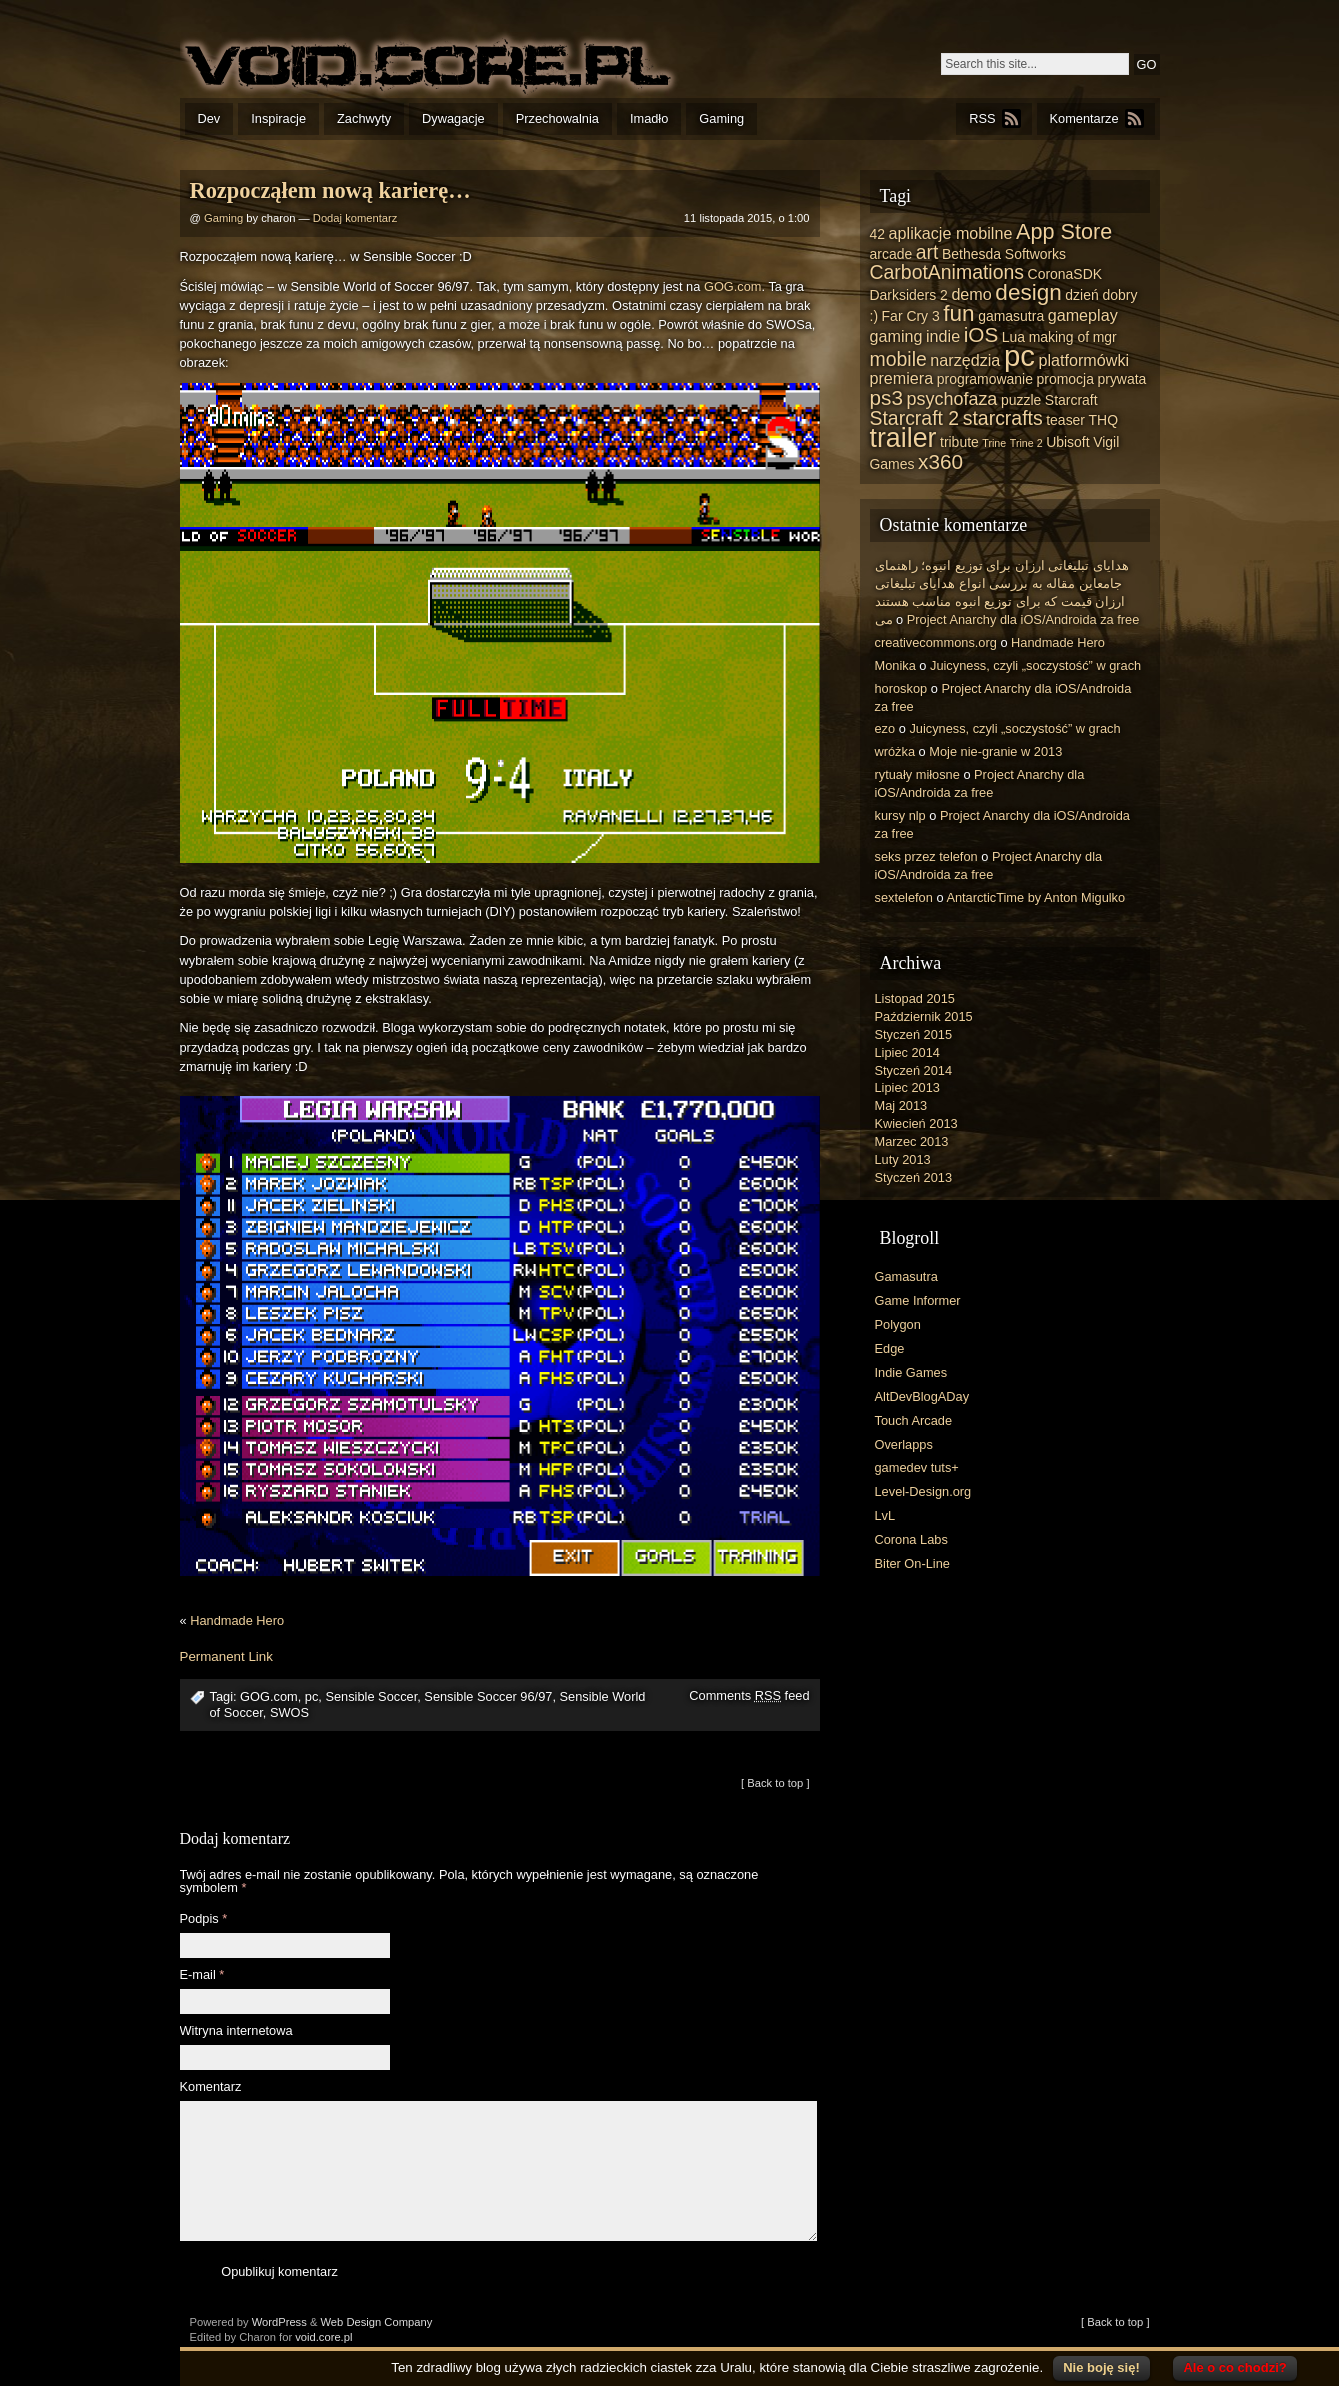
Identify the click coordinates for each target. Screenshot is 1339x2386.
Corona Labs (911, 1539)
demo (971, 294)
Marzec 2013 (912, 1141)
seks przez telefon (926, 856)
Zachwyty (364, 118)
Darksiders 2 (909, 295)
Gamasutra (906, 1276)
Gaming (721, 118)
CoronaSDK (1065, 274)
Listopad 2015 (915, 998)
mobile (898, 359)
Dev (209, 118)
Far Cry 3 (911, 316)
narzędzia (965, 360)
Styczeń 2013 (914, 1177)
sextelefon (904, 897)
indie (943, 336)
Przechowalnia (557, 118)
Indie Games (911, 1372)
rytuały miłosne (917, 774)
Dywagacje (453, 118)
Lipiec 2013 (907, 1087)
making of (1059, 337)
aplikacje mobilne (951, 233)
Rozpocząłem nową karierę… (330, 190)
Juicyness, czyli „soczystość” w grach (1035, 665)
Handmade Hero (237, 1620)
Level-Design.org (923, 1491)
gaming (896, 336)
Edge (890, 1348)
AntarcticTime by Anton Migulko (1035, 897)
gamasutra (1011, 316)
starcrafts (1003, 418)
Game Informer (918, 1300)
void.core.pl (323, 2337)
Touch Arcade (914, 1420)
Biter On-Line (912, 1563)
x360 (940, 461)
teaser (1065, 420)
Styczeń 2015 (914, 1034)
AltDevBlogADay (922, 1396)
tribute (959, 442)
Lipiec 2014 (907, 1052)
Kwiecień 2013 (916, 1123)
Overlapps (904, 1444)
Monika (895, 665)
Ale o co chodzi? (1234, 2367)
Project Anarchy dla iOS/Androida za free (1023, 619)
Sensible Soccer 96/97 (488, 1696)
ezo (885, 728)
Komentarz (211, 2087)
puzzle (1021, 400)
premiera (902, 378)
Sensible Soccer (371, 1696)
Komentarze (1084, 118)
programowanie (985, 379)
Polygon (898, 1324)
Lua (1013, 337)
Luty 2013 (903, 1159)
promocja (1065, 379)
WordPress (279, 2322)
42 (878, 234)
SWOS (289, 1712)
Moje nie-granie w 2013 (995, 751)
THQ (1103, 420)
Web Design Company (377, 2322)
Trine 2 (1026, 443)
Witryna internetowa (236, 2031)
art (927, 252)
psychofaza (951, 399)
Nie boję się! (1101, 2367)
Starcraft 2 (915, 418)
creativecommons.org (936, 642)
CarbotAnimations (947, 272)
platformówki (1083, 360)
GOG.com (733, 286)
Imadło (649, 118)
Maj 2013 (901, 1105)
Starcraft (1071, 400)
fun (958, 313)
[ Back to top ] (775, 1783)
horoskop (901, 688)
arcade (891, 254)
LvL (885, 1515)
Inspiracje (278, 118)
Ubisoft (1067, 442)
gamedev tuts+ (917, 1467)
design (1028, 292)
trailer (903, 438)
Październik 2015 (924, 1016)
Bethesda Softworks (1004, 254)
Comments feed (749, 1695)
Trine (994, 443)
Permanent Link (226, 1656)
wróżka (895, 751)
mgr (1105, 337)
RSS (982, 118)
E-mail (202, 1975)
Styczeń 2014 (914, 1070)
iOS (981, 334)
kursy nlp (900, 815)
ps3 (886, 397)
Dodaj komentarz (355, 218)
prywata (1121, 379)
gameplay (1083, 315)
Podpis (204, 1919)
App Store (1064, 231)
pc (312, 1696)
